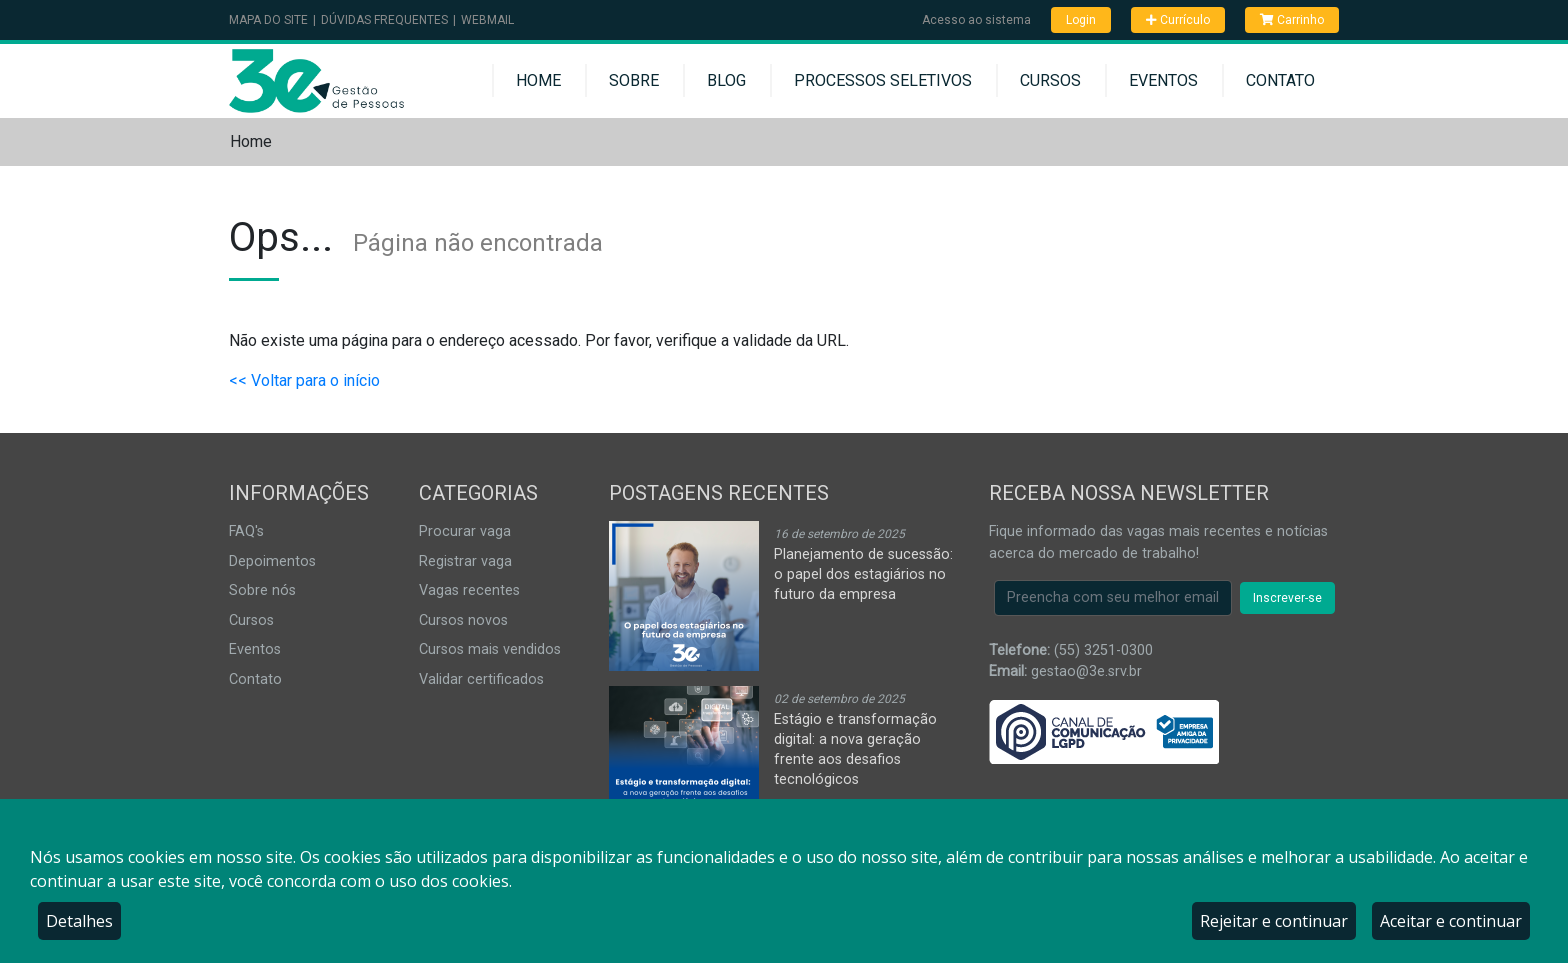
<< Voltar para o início (304, 380)
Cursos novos (463, 620)
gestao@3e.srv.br (1086, 671)
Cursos (1050, 80)
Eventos (1163, 80)
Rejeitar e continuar (1274, 921)
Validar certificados (481, 679)
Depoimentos (272, 561)
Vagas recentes (469, 590)
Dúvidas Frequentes (384, 20)
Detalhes (79, 921)
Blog (726, 80)
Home (538, 80)
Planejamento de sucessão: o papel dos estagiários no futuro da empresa (863, 574)
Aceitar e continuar (1451, 921)
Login (1081, 20)
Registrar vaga (465, 561)
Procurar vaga (465, 531)
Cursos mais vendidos (490, 649)
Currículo (1178, 20)
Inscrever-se (1287, 598)
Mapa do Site (268, 20)
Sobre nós (262, 590)
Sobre (634, 80)
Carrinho (1292, 20)
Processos (883, 80)
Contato (1280, 80)
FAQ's (246, 531)
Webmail (487, 20)
